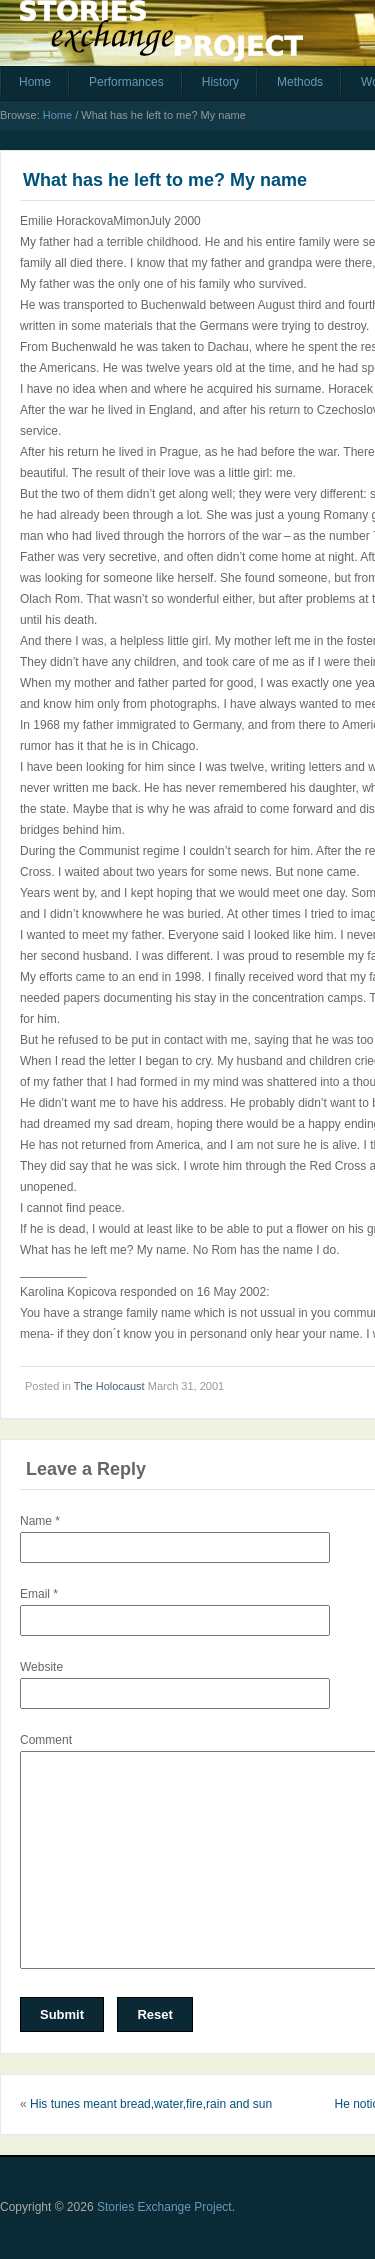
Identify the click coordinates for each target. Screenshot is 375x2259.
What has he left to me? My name (165, 180)
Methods (300, 82)
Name (40, 1521)
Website (41, 1667)
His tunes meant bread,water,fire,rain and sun (151, 2104)
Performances (126, 82)
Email (39, 1594)
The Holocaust (109, 1386)
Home (35, 82)
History (220, 82)
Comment (46, 1740)
